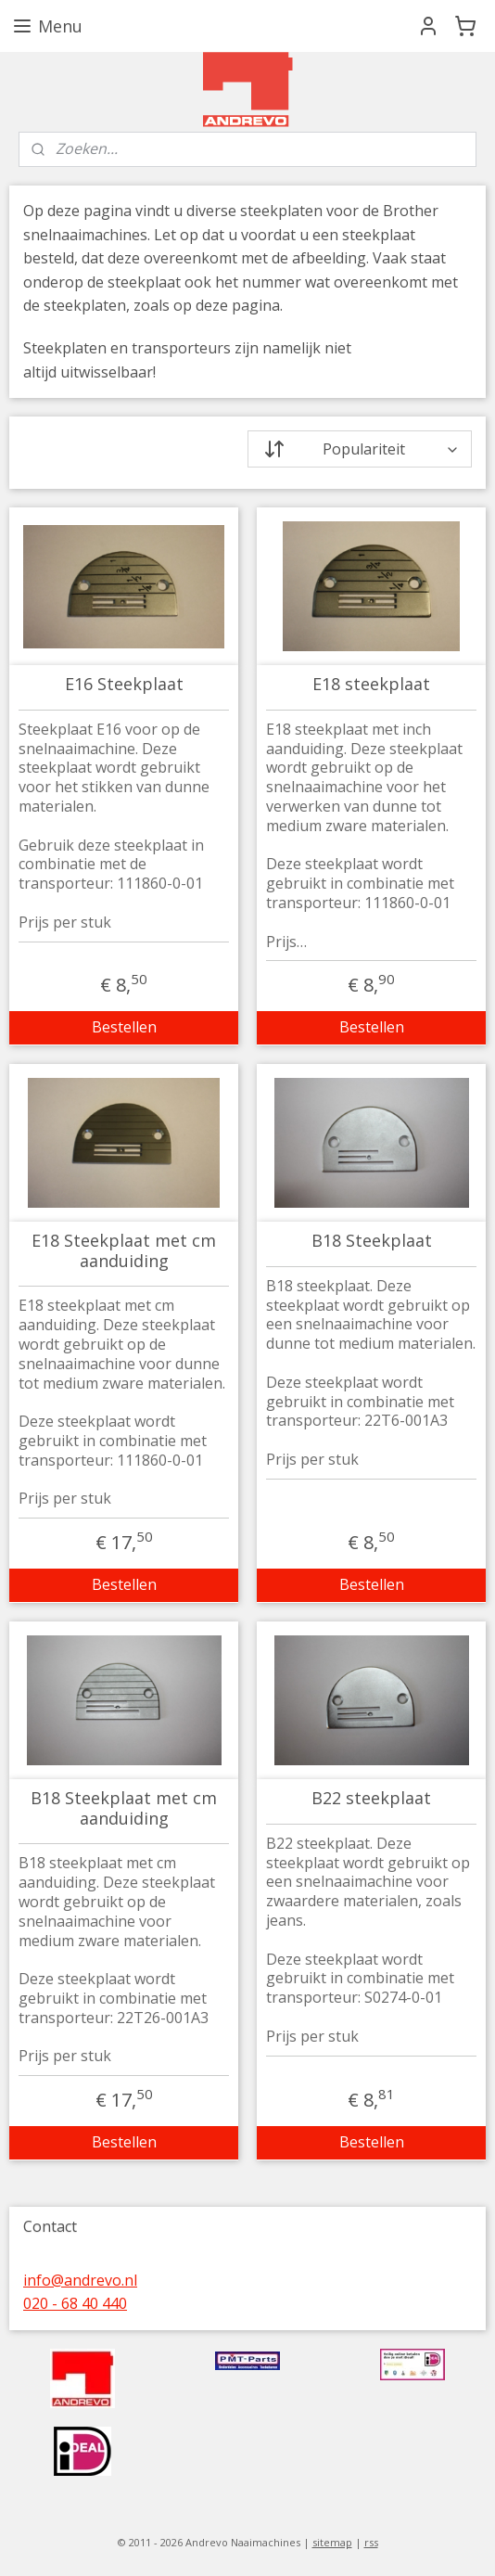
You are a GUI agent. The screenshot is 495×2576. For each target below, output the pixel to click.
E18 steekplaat (371, 684)
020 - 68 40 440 (75, 2303)
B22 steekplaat (371, 1798)
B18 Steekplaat (371, 1241)
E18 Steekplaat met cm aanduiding (124, 1251)
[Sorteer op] (359, 449)
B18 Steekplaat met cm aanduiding (124, 1808)
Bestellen (124, 1027)
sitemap (332, 2542)
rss (371, 2542)
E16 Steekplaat (124, 684)
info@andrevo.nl (80, 2280)
